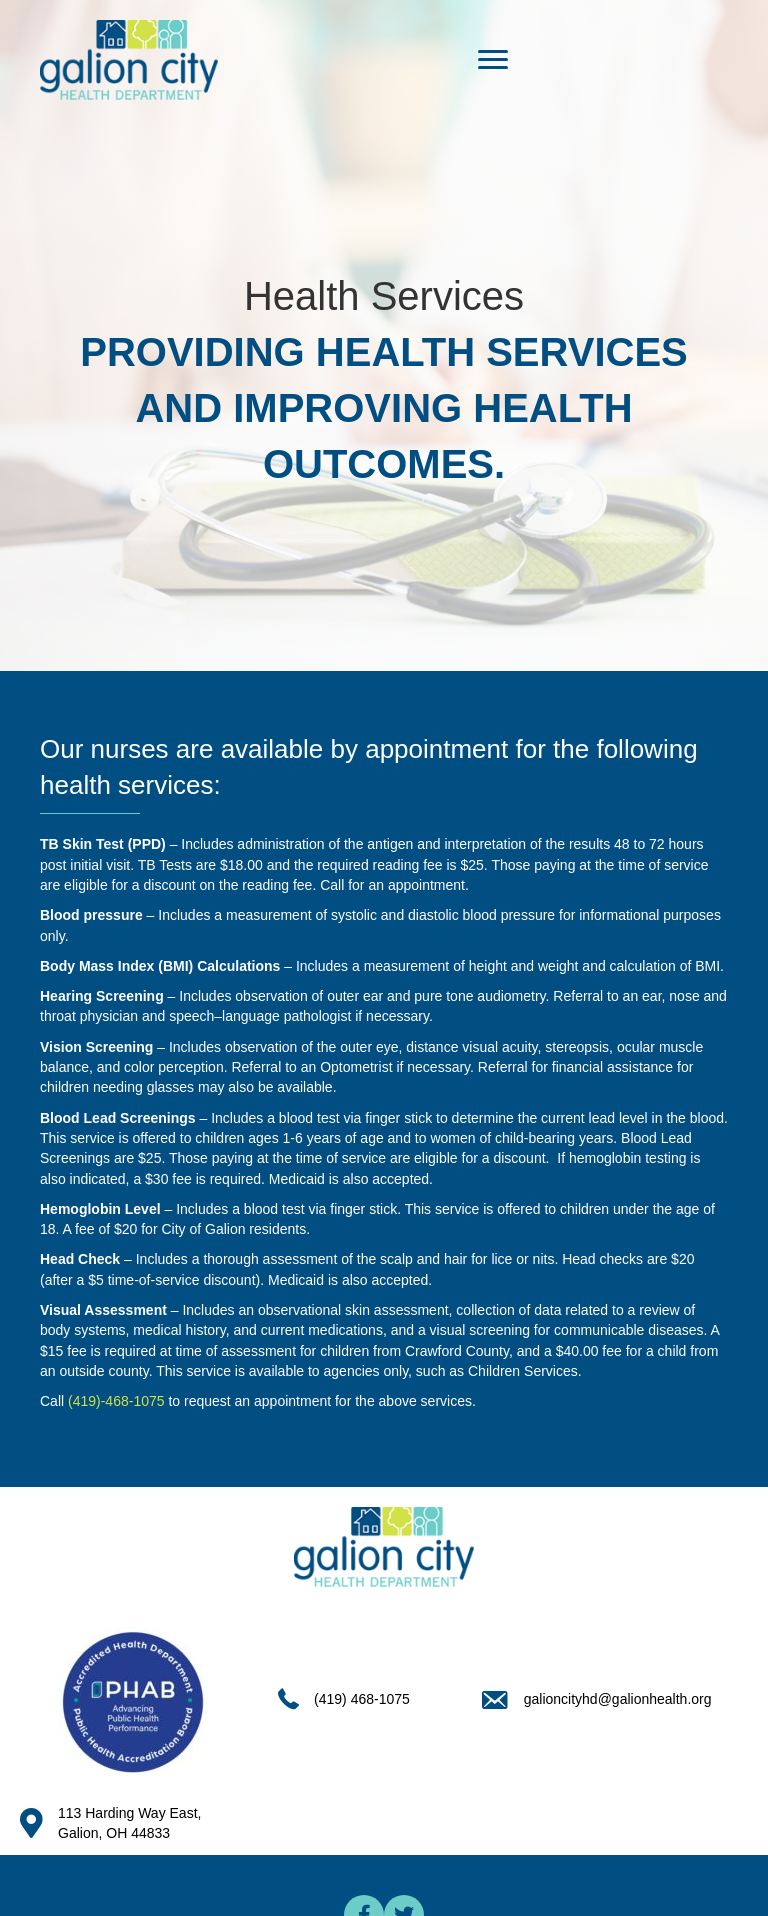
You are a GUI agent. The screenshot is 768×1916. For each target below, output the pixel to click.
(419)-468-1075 (116, 1401)
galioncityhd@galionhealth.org (618, 1699)
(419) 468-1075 (362, 1699)
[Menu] (493, 60)
